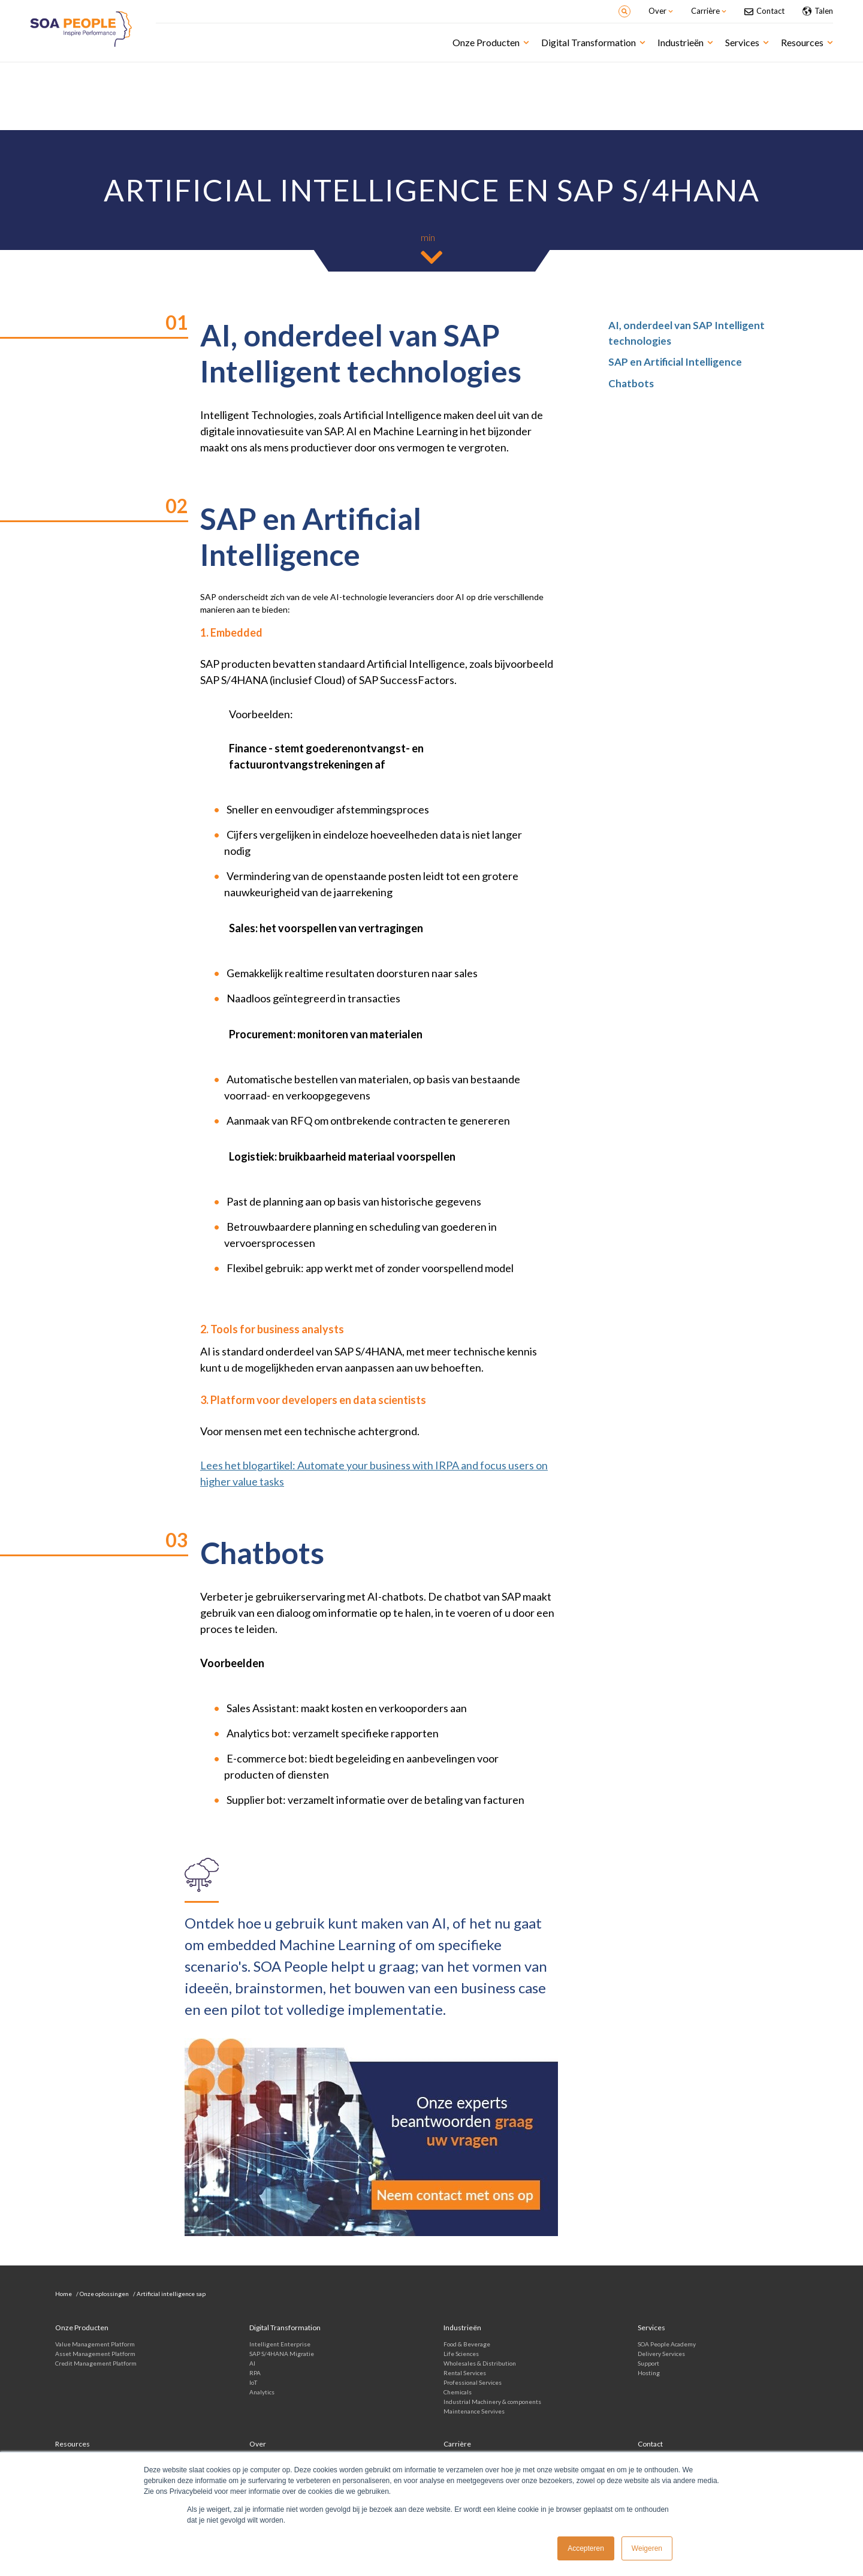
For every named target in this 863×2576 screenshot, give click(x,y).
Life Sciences (461, 2353)
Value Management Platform (95, 2344)
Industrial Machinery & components (492, 2401)
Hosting (649, 2372)
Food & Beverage (466, 2344)
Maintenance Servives (474, 2411)
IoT (253, 2382)
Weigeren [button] (647, 2548)
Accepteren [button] (586, 2548)
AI (252, 2363)
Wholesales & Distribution (479, 2363)
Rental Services (464, 2372)
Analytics (261, 2392)
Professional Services (472, 2382)
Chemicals (457, 2392)
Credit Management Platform (96, 2363)
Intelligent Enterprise (279, 2344)
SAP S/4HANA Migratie (281, 2353)
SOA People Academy (667, 2344)
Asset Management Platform (95, 2353)
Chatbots (631, 383)
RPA (255, 2372)
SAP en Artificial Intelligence (675, 361)
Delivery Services (661, 2353)
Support (648, 2363)
